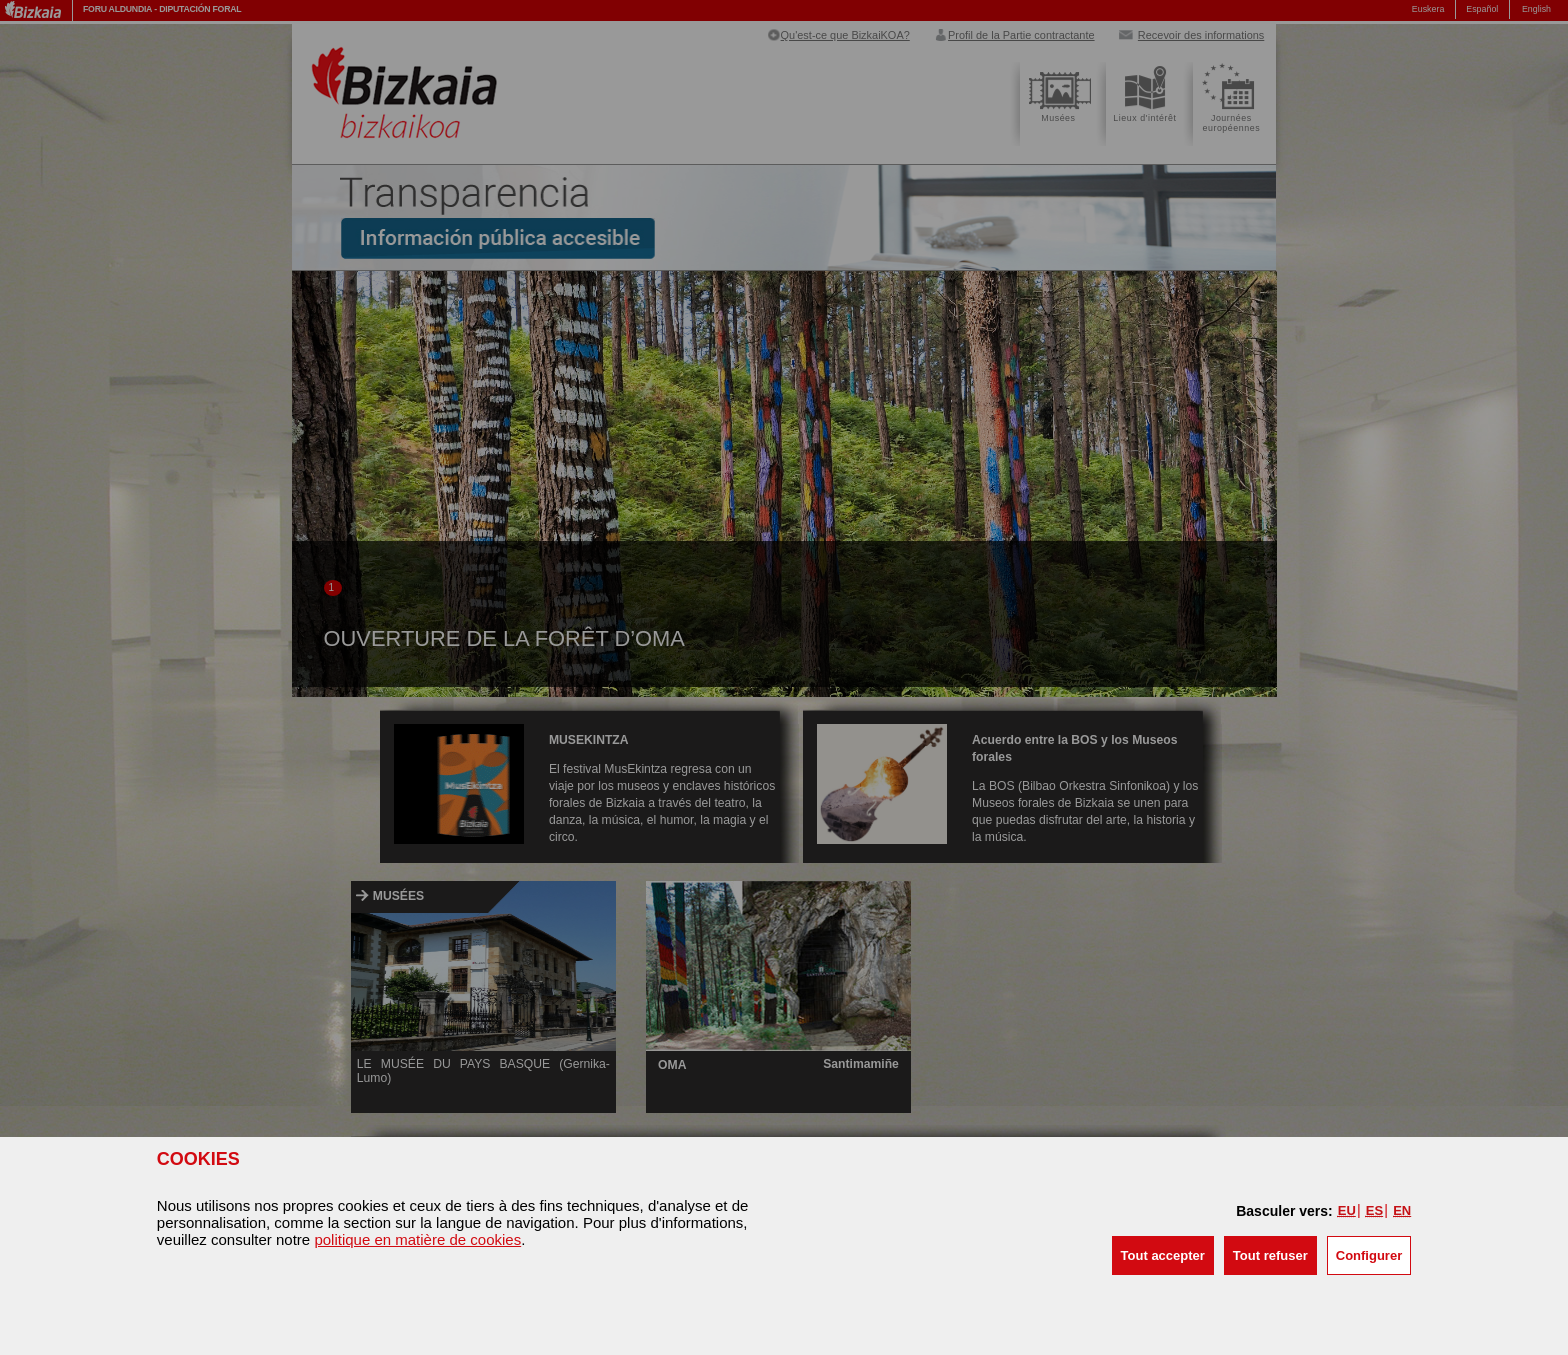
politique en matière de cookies (417, 1239)
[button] (1163, 1255)
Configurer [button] (1369, 1255)
